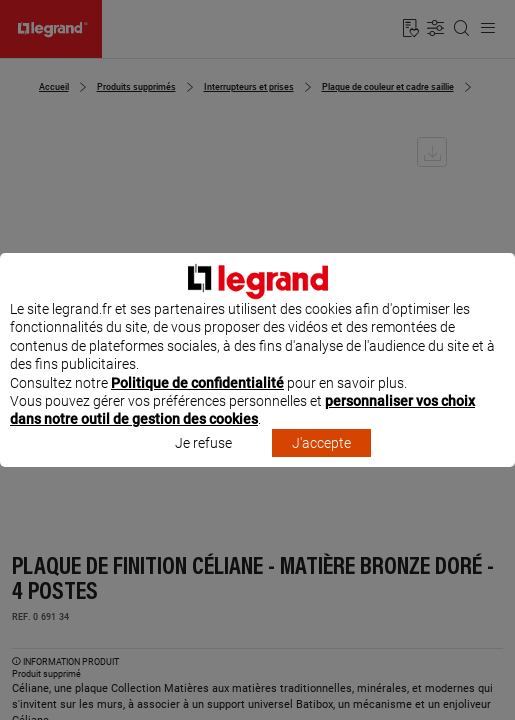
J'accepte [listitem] (321, 461)
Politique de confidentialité (197, 401)
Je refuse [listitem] (203, 461)
